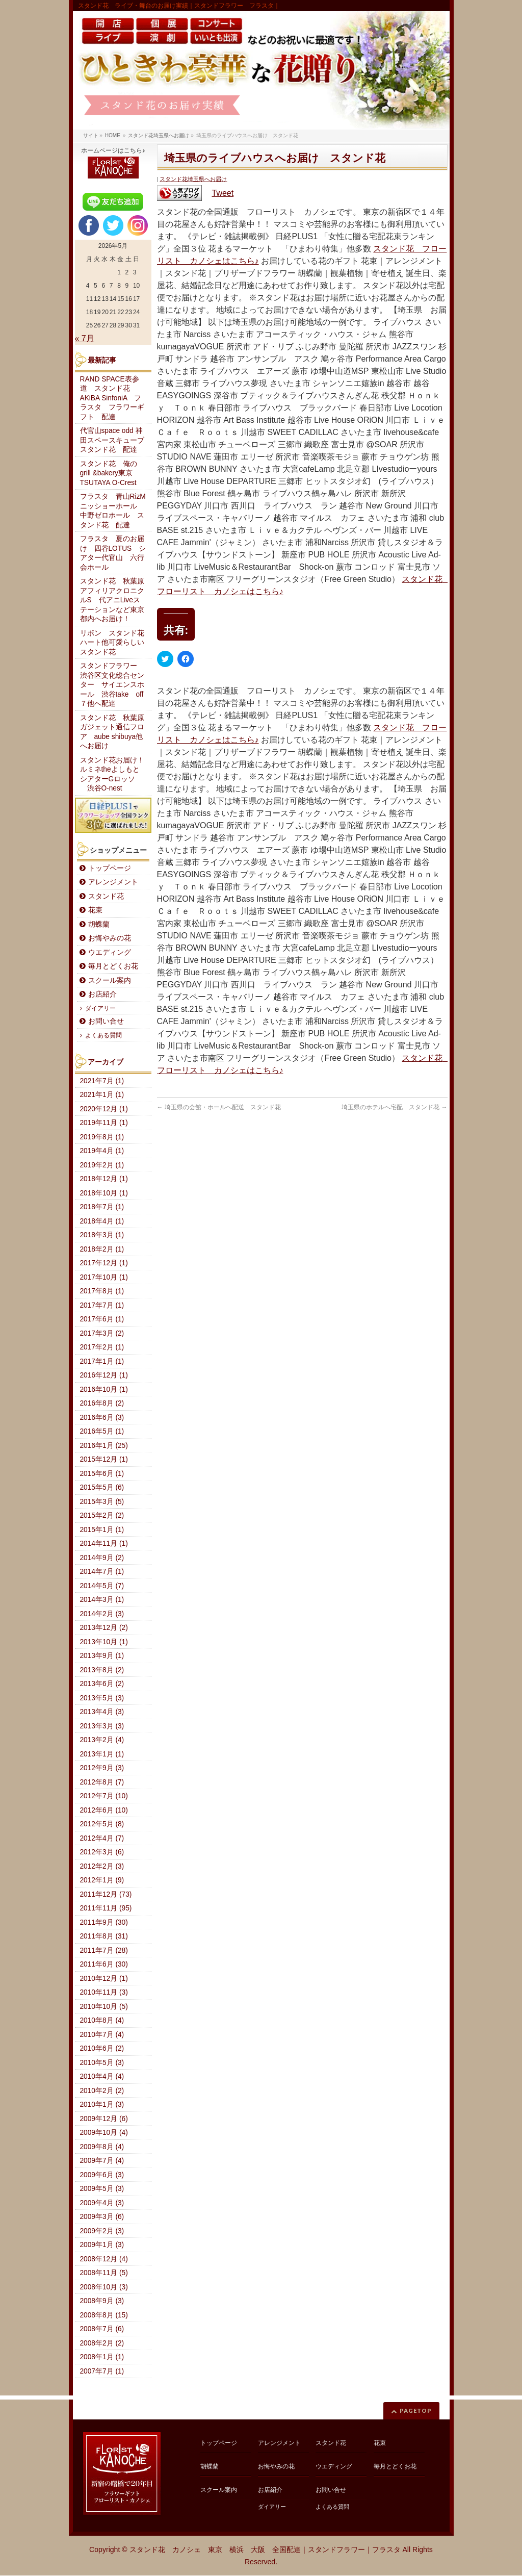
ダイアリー (100, 1008)
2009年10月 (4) (104, 2132)
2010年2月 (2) (102, 2091)
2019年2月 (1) (102, 1165)
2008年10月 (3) (104, 2287)
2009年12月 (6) (104, 2119)
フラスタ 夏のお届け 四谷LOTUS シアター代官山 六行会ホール (113, 553)
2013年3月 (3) (102, 1726)
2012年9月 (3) (102, 1768)
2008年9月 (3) (102, 2301)
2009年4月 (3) (102, 2203)
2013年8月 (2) (102, 1670)
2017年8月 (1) (102, 1291)
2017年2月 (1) (102, 1347)
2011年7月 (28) (104, 1950)
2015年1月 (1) (102, 1530)
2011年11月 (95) (106, 1908)
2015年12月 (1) (104, 1459)
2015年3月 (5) (102, 1502)
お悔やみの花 (109, 938)
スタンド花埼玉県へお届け (193, 179)
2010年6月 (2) (102, 2048)
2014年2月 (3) (102, 1614)
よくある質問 (103, 1035)
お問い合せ (106, 1021)
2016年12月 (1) (104, 1375)
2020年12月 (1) (104, 1109)
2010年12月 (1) (104, 1978)
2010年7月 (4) (102, 2034)
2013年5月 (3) (102, 1698)
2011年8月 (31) (104, 1936)
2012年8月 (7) (102, 1782)
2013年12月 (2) (104, 1627)
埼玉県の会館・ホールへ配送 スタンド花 (219, 1107)
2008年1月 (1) (102, 2357)
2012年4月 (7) (102, 1838)
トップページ (109, 868)
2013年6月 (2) (102, 1684)
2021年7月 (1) (102, 1081)
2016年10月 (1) (104, 1389)
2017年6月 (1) (102, 1319)
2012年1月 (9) (102, 1880)
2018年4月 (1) (102, 1221)
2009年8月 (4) (102, 2147)
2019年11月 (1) (104, 1123)
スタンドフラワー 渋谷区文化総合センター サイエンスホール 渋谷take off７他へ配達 (112, 684)
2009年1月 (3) (102, 2245)
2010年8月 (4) (102, 2020)
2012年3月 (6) (102, 1852)
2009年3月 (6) (102, 2217)
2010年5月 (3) (102, 2063)
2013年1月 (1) (102, 1754)
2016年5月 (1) (102, 1431)
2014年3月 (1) (102, 1599)
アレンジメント (113, 882)
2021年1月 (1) (102, 1095)
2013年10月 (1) (104, 1642)
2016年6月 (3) (102, 1417)
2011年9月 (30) (104, 1922)
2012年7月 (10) (104, 1796)
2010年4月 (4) (102, 2076)
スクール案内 (109, 980)
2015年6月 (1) (102, 1473)
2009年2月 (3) (102, 2231)
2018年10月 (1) (104, 1193)
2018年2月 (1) (102, 1249)
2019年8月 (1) (102, 1137)
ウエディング (109, 952)
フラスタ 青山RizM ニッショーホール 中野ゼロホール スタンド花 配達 (115, 511)
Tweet (223, 193)
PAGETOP (416, 2410)
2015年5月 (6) (102, 1487)
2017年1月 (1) (102, 1361)
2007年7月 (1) (102, 2371)
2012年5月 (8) (102, 1824)
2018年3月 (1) (102, 1235)
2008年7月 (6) (102, 2329)
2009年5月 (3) (102, 2188)
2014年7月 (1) (102, 1571)
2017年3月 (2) (102, 1333)
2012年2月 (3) (102, 1866)
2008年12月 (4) (104, 2259)
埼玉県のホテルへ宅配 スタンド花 (394, 1107)
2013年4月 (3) (102, 1712)
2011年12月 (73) (106, 1894)
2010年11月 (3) (104, 1992)
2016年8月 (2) (102, 1403)
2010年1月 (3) (102, 2104)
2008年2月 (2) (102, 2343)
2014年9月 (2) (102, 1558)
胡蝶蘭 (99, 924)
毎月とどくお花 (113, 966)
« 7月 (84, 338)
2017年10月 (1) (104, 1277)
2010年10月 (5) (104, 2006)
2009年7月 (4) (102, 2160)
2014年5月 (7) (102, 1586)
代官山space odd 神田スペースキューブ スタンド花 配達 (115, 440)
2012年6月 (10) (104, 1810)
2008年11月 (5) (104, 2273)
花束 (95, 910)
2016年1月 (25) (104, 1445)
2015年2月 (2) (102, 1515)
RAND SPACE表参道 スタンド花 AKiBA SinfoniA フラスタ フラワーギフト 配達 (112, 398)
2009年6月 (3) (102, 2175)
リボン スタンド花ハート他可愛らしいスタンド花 (112, 642)
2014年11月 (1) (104, 1543)
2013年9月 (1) (102, 1656)
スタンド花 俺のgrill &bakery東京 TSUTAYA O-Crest (110, 473)
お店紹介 (102, 994)
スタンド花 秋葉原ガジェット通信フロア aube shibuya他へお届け (112, 732)
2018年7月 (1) (102, 1207)
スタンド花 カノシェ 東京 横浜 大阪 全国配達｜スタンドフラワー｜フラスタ (265, 2549)
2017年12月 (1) (104, 1263)
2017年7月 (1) (102, 1305)
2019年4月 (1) (102, 1151)
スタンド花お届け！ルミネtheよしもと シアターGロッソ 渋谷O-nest (113, 774)
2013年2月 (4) (102, 1740)
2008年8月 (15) (104, 2315)
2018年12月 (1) (104, 1179)
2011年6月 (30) (104, 1964)
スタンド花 (106, 896)
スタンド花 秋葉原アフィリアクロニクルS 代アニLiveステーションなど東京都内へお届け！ (112, 600)
